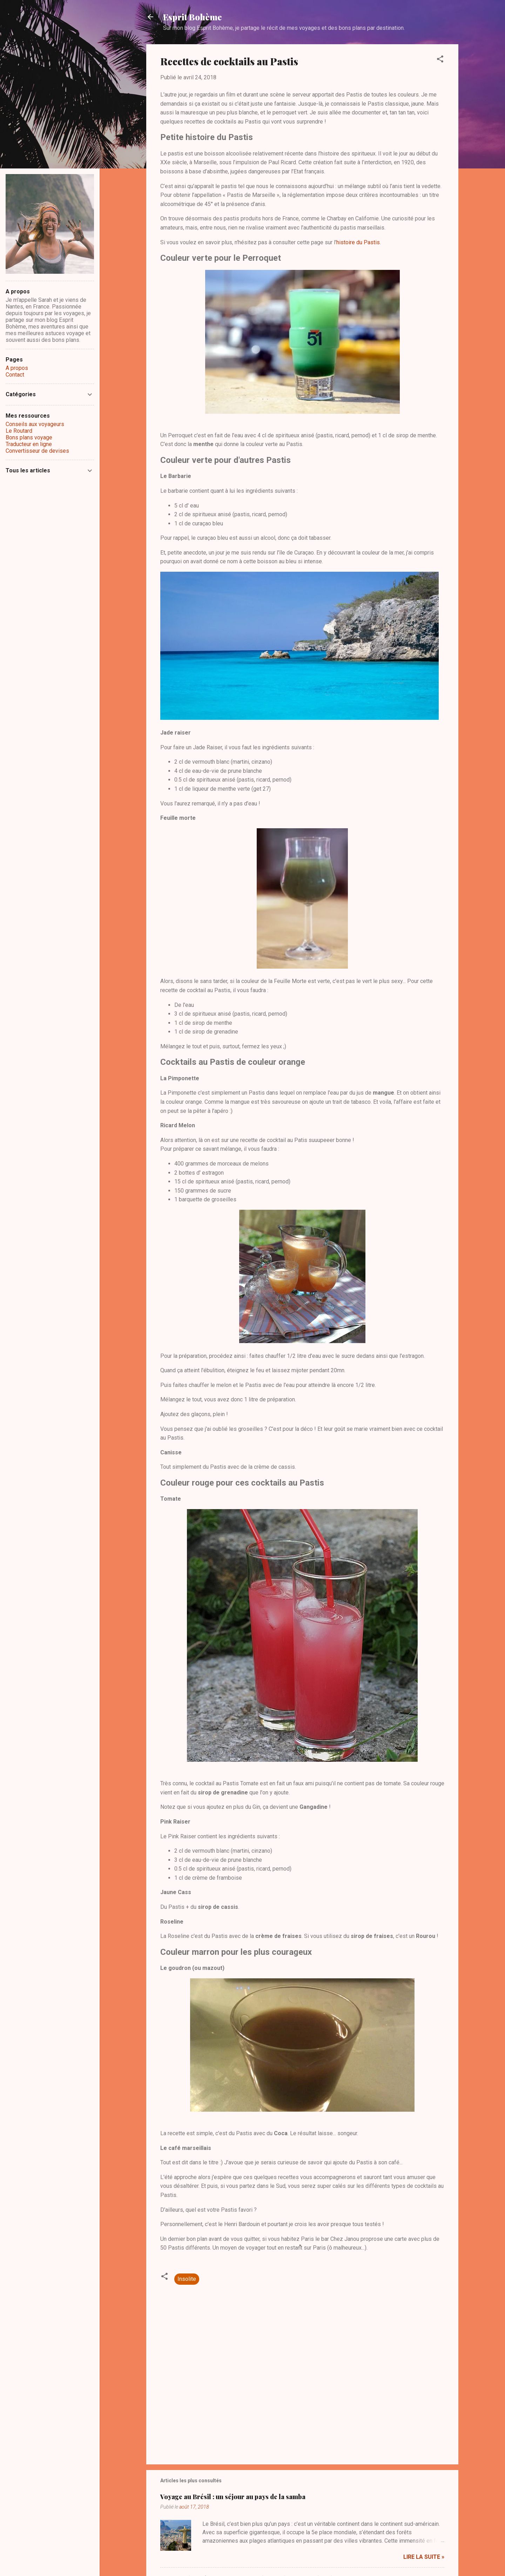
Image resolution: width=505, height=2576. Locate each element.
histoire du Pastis (358, 242)
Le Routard (19, 430)
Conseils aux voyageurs (35, 424)
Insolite (186, 2279)
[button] (440, 60)
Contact (15, 374)
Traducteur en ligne (29, 444)
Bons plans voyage (29, 437)
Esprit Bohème (192, 16)
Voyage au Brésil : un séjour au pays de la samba (232, 2496)
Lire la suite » (423, 2557)
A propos (17, 368)
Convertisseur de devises (37, 450)
